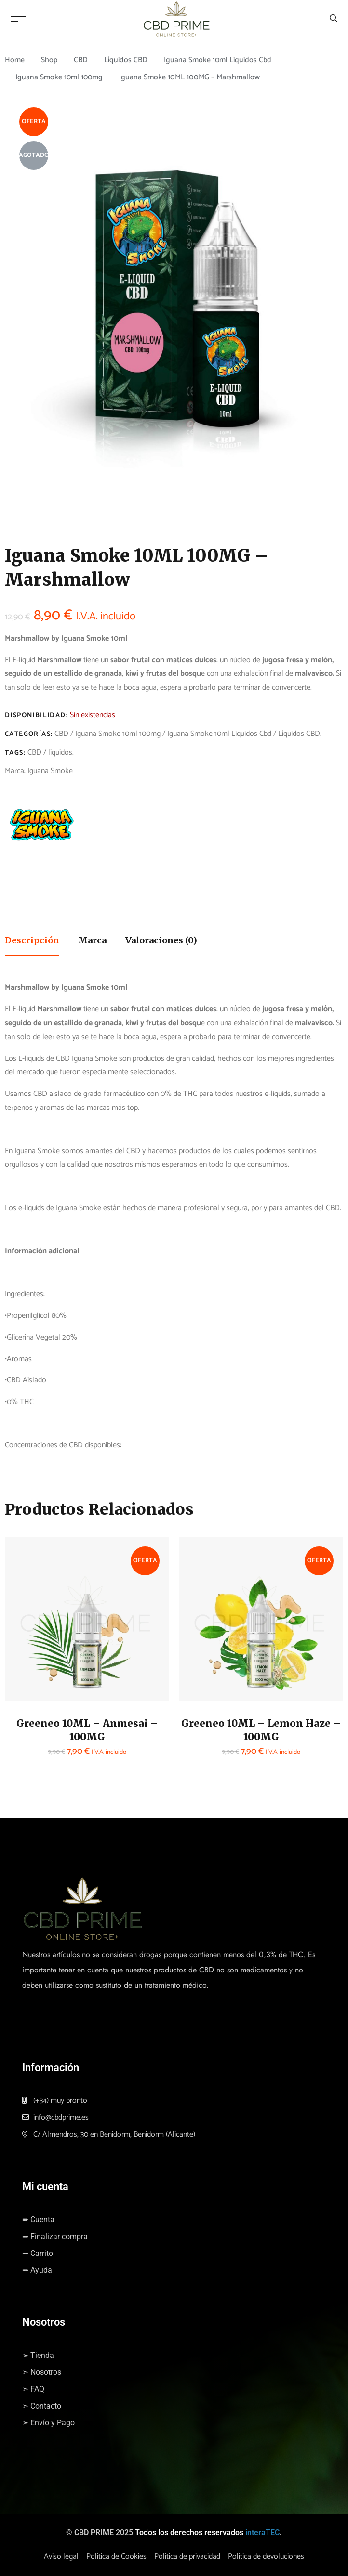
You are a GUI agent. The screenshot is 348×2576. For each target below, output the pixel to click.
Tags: (15, 753)
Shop (49, 59)
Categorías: (29, 734)
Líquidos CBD (127, 59)
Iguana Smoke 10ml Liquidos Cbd (219, 59)
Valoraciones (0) (161, 940)
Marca (92, 940)
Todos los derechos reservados (189, 2532)
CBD (81, 59)
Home (15, 59)
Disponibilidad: (36, 715)
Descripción (32, 940)
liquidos (60, 752)
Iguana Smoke (50, 770)
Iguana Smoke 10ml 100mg (59, 77)
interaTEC (262, 2532)
